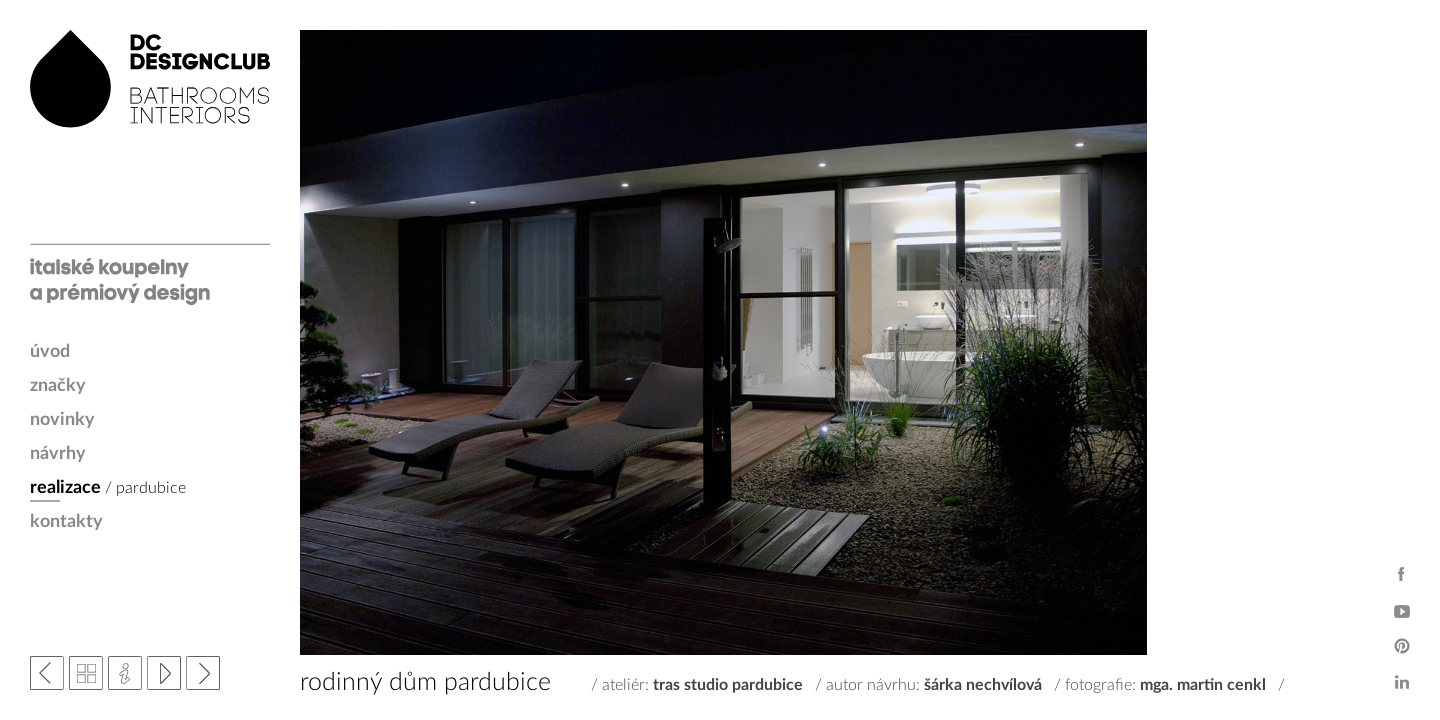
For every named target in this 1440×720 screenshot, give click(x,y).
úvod (50, 352)
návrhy (58, 454)
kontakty (66, 522)
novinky (62, 420)
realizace (65, 488)
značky (58, 386)
